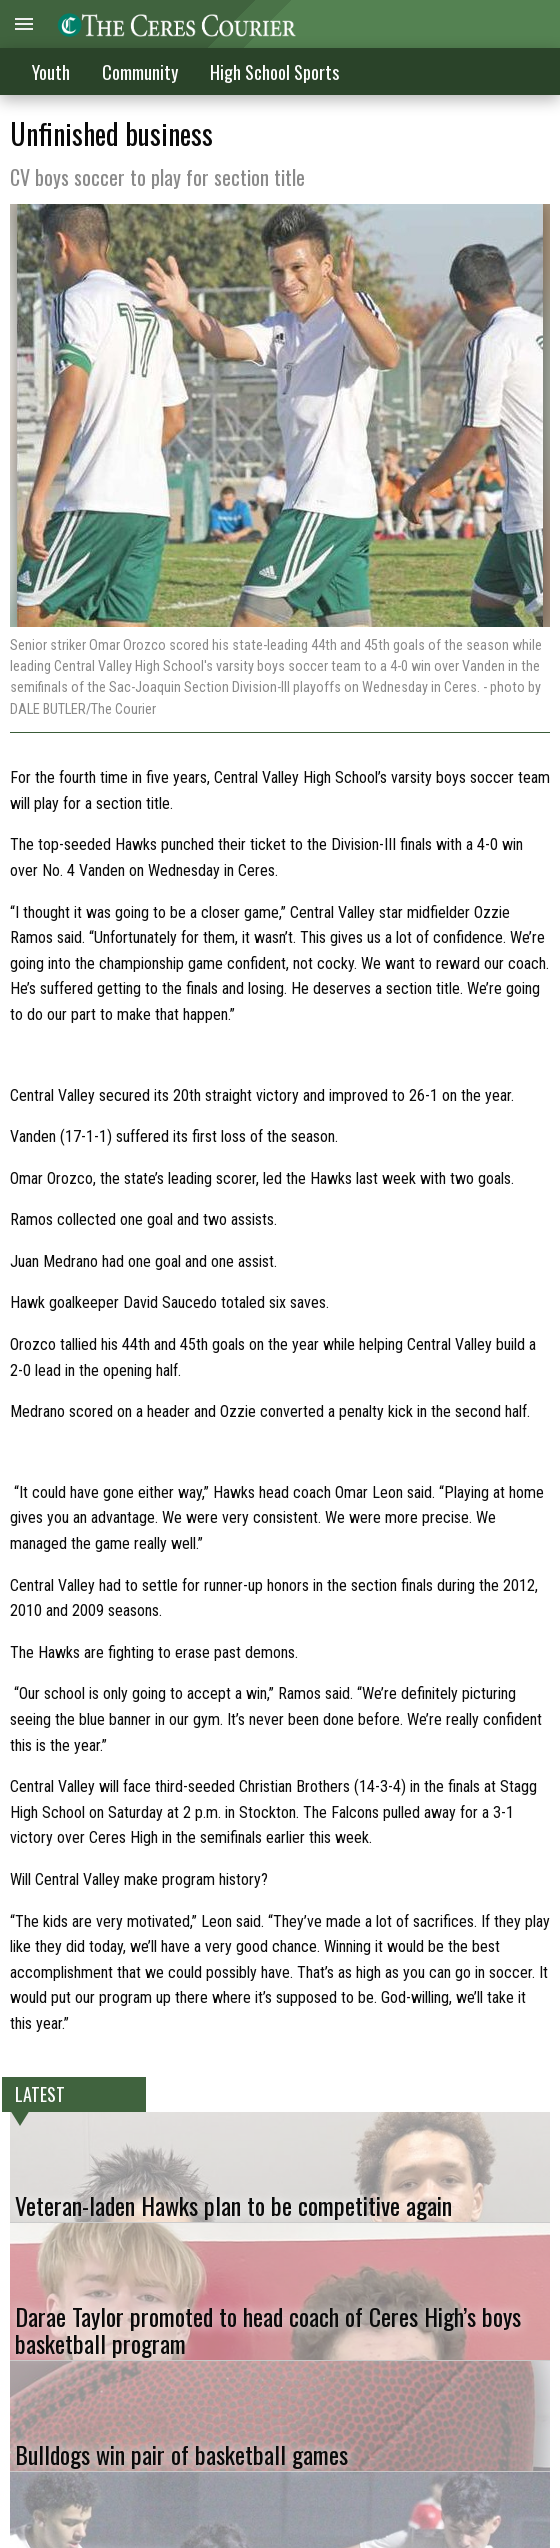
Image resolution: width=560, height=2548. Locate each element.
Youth (51, 72)
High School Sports (274, 72)
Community (140, 72)
